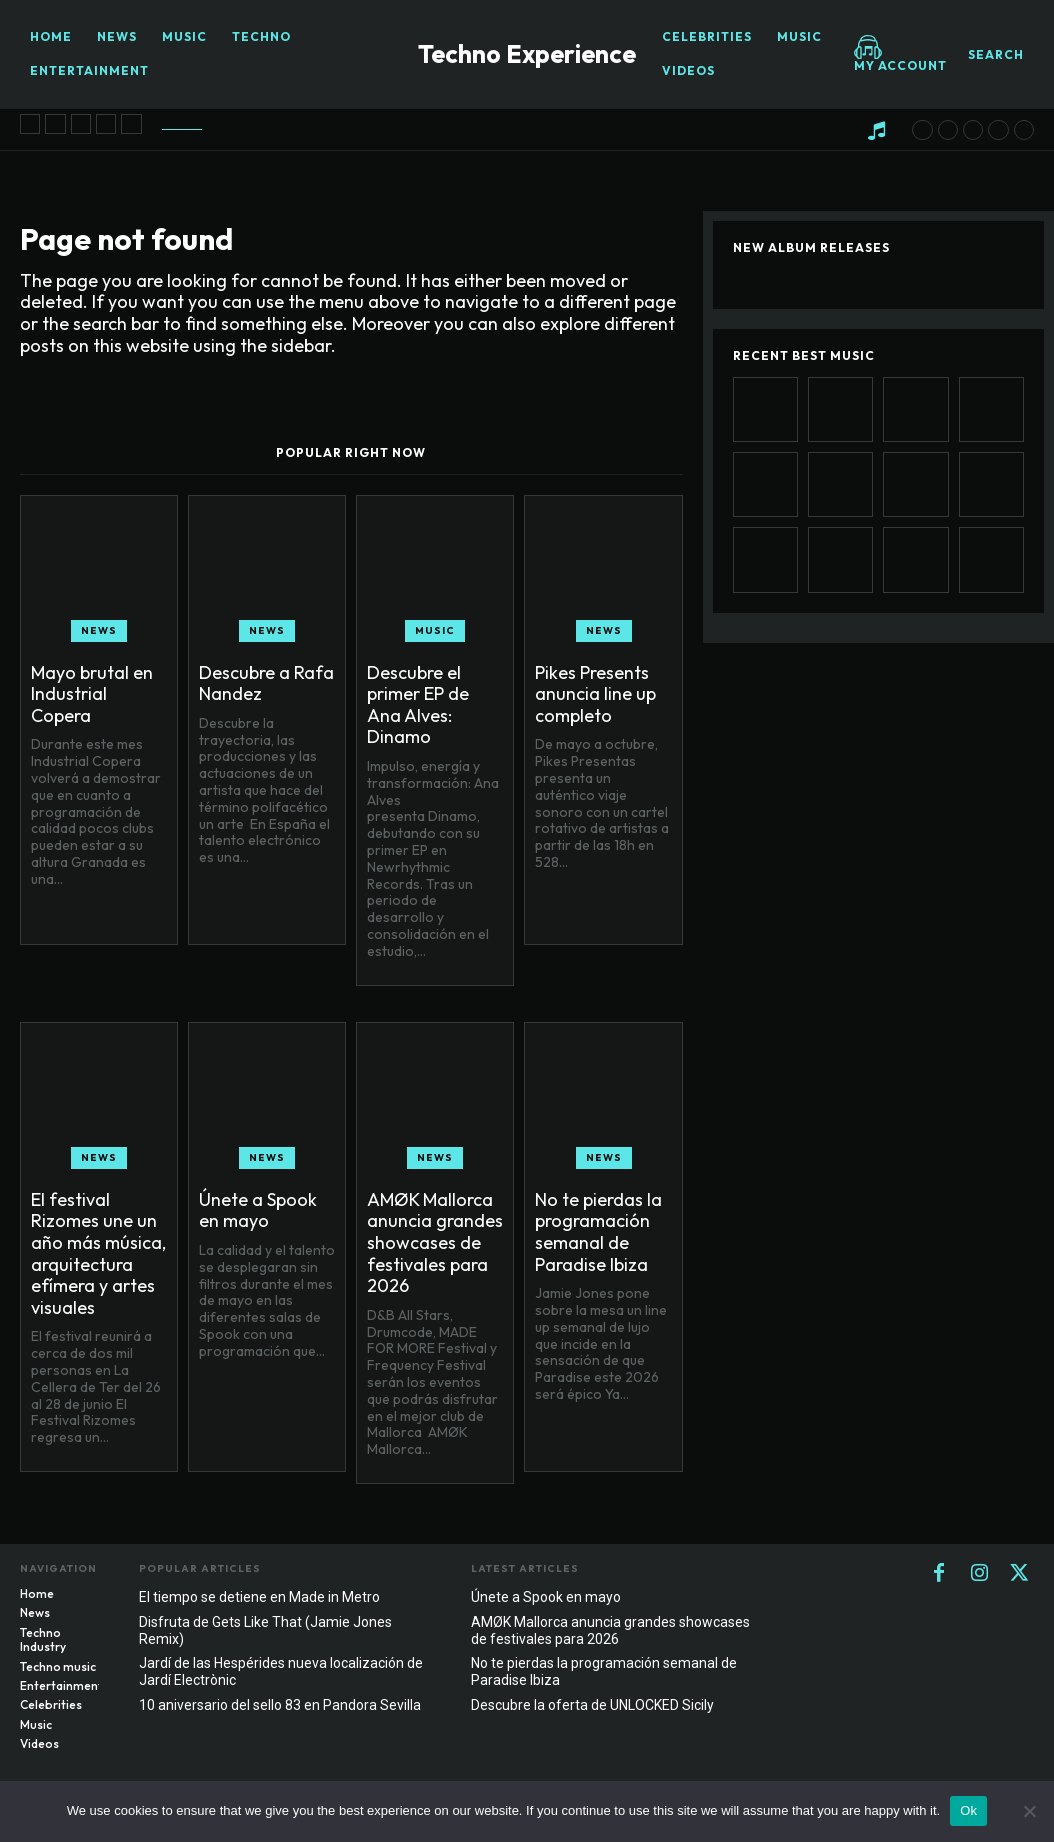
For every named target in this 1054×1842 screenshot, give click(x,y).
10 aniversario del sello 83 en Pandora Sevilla (280, 1705)
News (99, 630)
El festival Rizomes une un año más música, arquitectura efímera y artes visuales (98, 1253)
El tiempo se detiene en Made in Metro (259, 1597)
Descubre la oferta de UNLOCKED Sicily (592, 1705)
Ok (968, 1810)
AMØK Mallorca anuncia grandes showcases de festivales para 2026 (435, 1242)
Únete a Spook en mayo (258, 1210)
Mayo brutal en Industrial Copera (92, 694)
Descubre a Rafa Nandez (266, 683)
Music (435, 630)
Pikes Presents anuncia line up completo (595, 694)
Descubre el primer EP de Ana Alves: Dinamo (418, 705)
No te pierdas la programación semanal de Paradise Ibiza (598, 1232)
